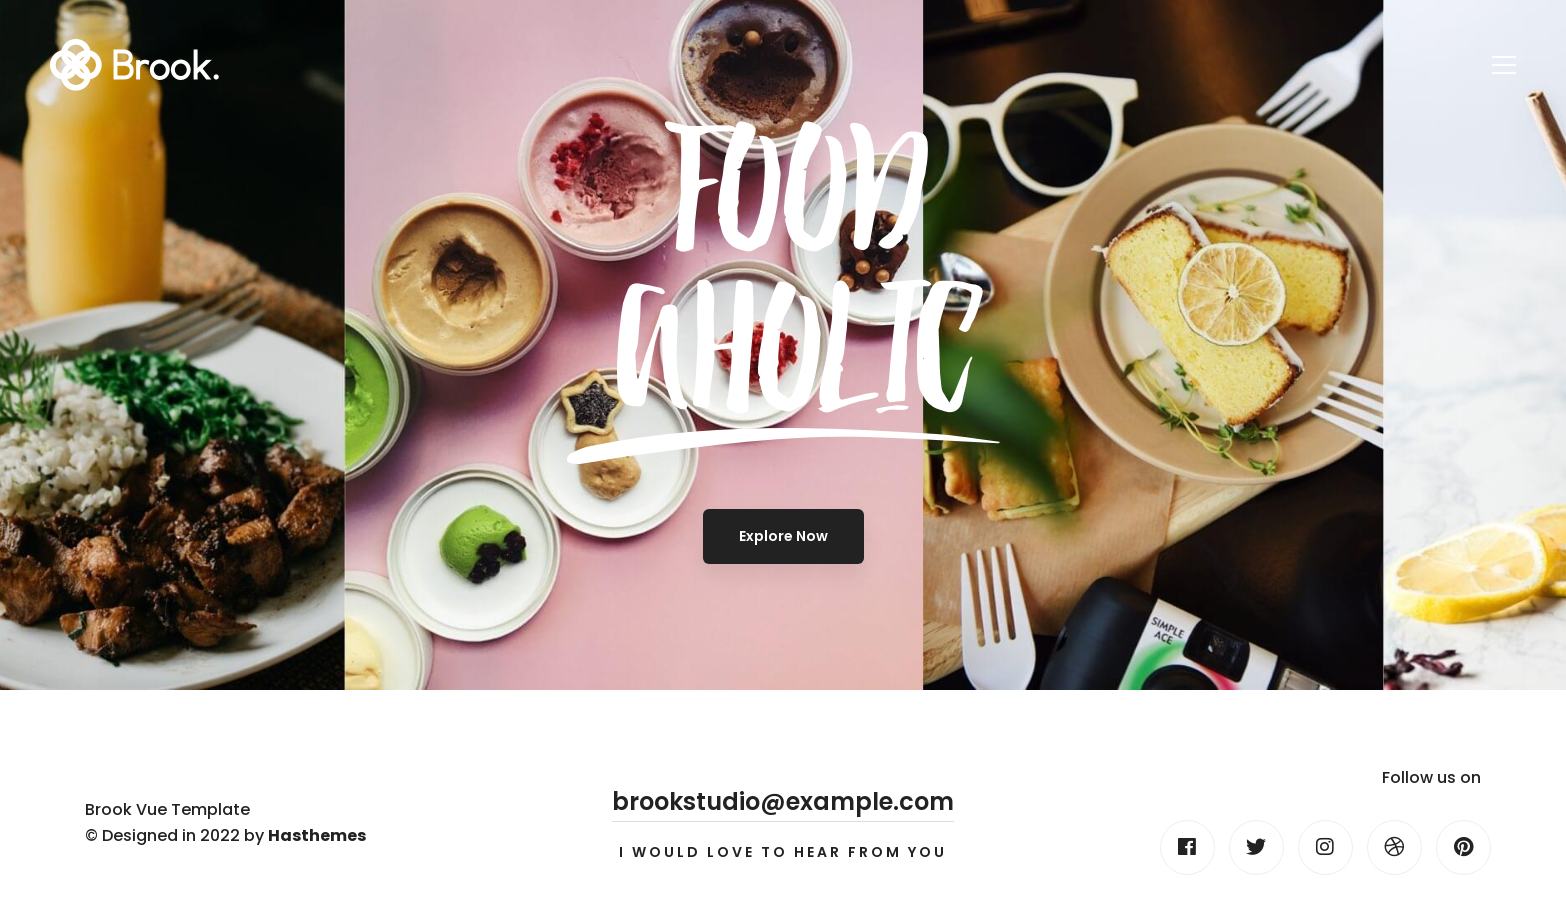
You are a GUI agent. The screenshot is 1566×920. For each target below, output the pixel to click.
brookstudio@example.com (783, 801)
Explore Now (783, 536)
